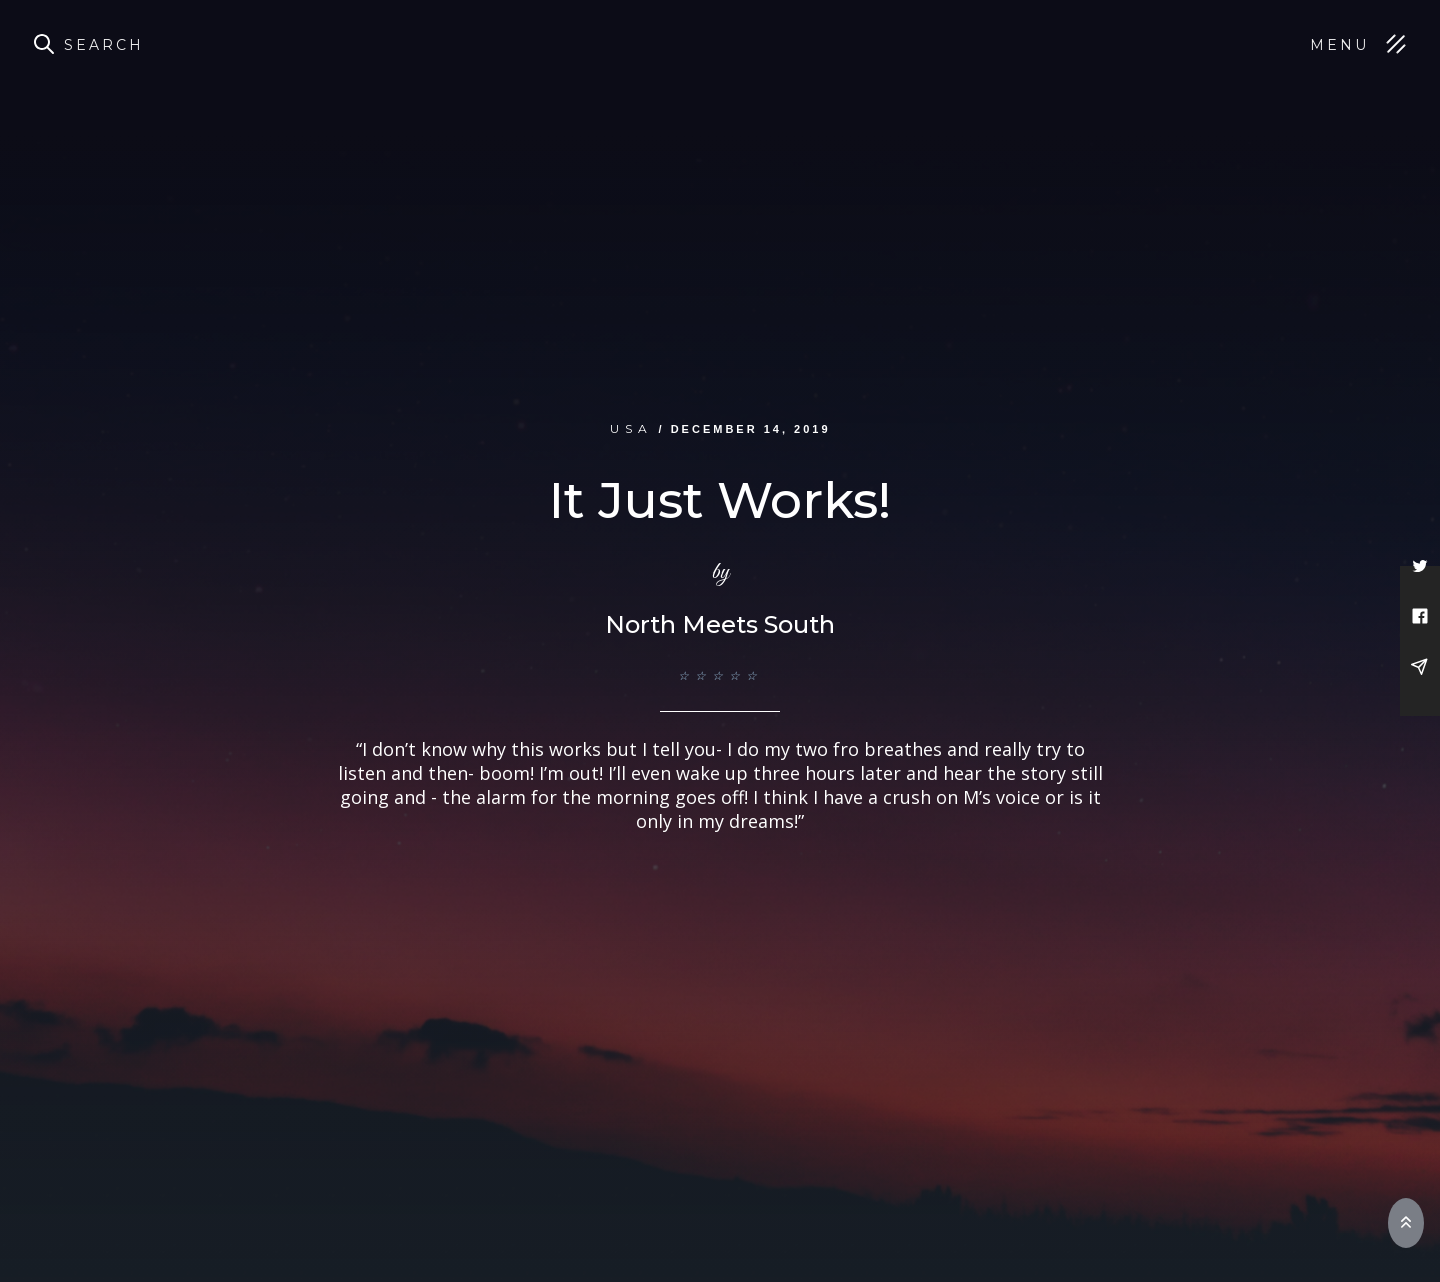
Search (104, 45)
